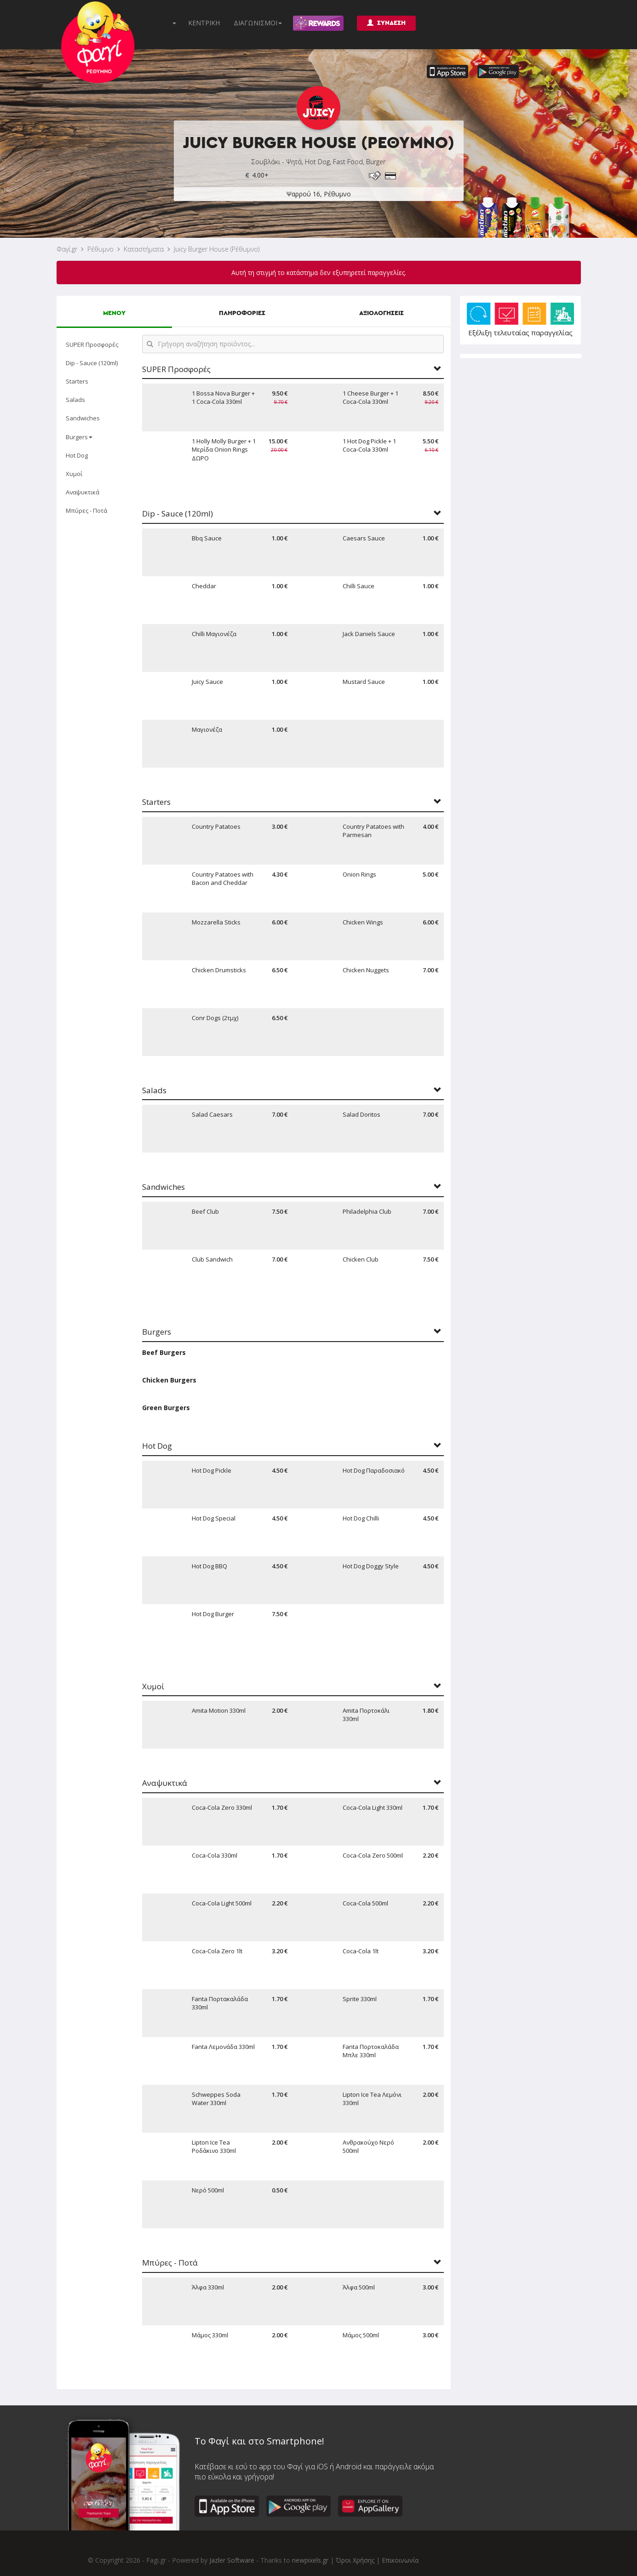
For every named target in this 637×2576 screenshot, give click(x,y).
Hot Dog (77, 455)
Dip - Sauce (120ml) (92, 363)
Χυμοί (74, 474)
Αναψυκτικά (82, 492)
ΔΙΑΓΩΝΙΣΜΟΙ (258, 22)
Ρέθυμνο (100, 249)
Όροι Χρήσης (355, 2560)
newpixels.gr (310, 2560)
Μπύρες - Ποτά (86, 510)
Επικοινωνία (400, 2560)
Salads (75, 400)
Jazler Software (231, 2560)
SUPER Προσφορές (92, 344)
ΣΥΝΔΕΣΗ (386, 22)
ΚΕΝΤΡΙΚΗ (204, 22)
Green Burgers (166, 1407)
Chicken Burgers (169, 1380)
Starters (77, 381)
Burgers (79, 437)
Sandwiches (83, 418)
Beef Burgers (164, 1352)
